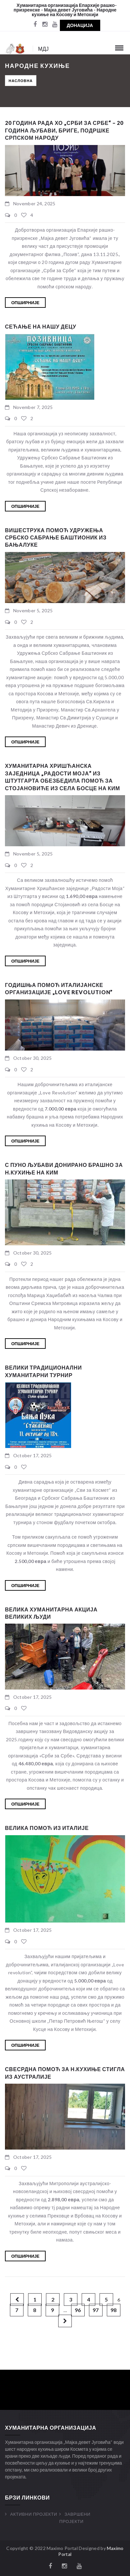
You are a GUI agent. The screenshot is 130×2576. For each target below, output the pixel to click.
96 (78, 2310)
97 (96, 2310)
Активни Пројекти (33, 2514)
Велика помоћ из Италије (47, 1828)
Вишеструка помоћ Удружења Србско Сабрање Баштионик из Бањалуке (56, 537)
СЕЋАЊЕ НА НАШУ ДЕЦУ (40, 326)
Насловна (21, 80)
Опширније (25, 302)
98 (113, 2310)
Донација (80, 25)
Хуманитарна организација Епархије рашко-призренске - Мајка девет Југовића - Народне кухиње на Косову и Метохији (65, 9)
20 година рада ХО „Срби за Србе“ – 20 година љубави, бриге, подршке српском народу (64, 130)
